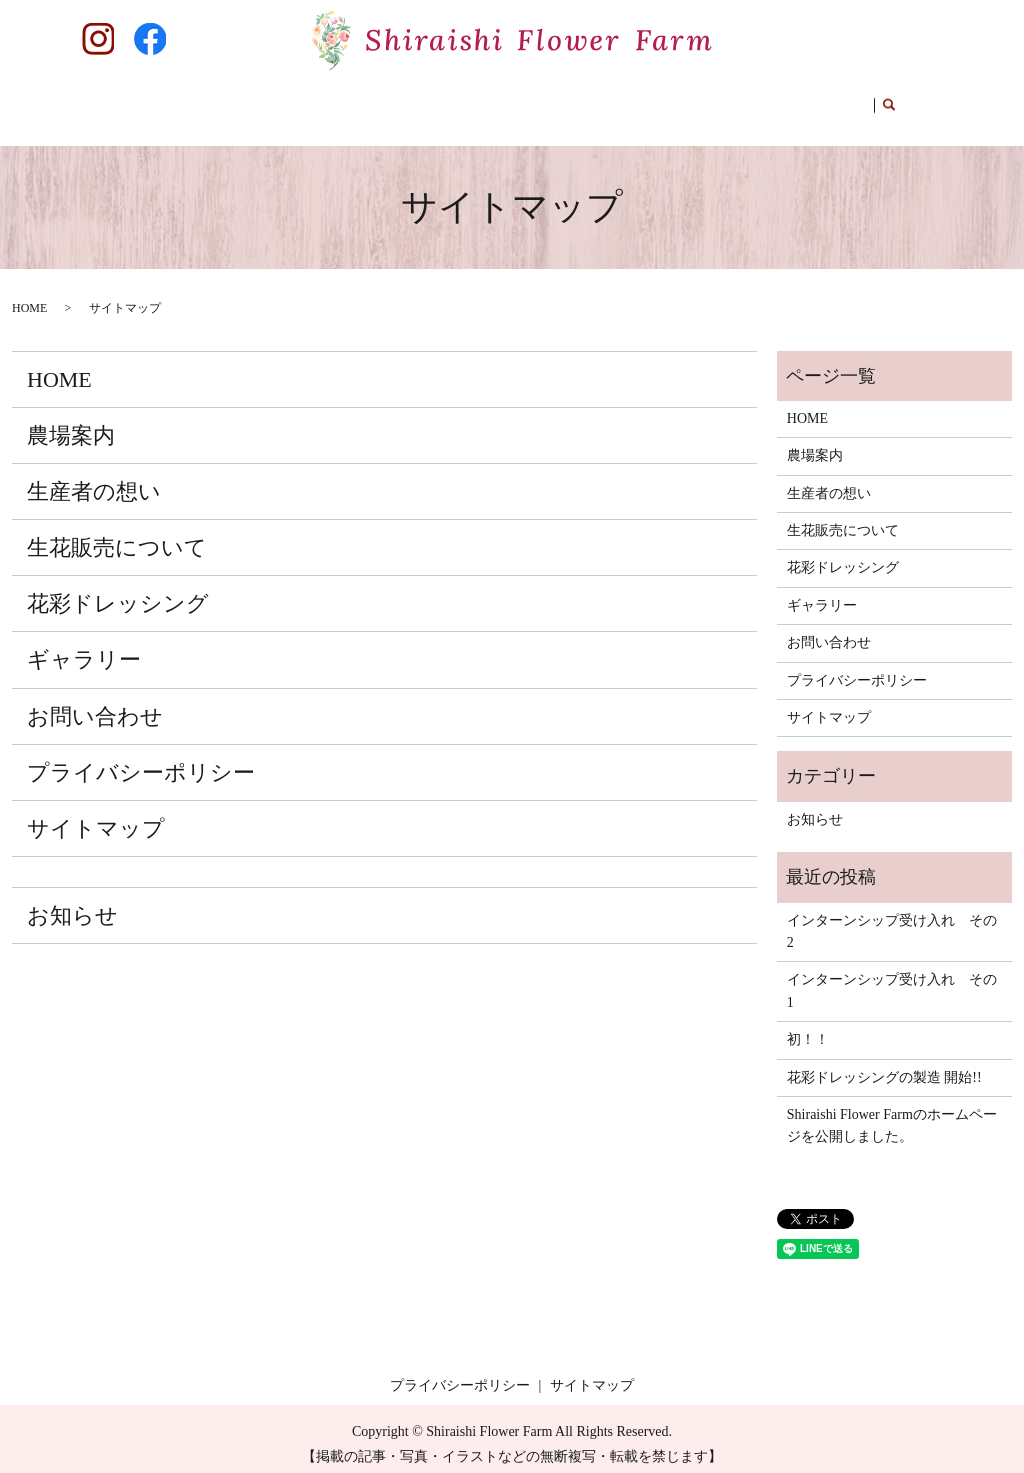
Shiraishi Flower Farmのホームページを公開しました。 (892, 1115)
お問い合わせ (810, 104)
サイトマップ (96, 818)
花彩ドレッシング (592, 104)
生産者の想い (331, 104)
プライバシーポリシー (141, 762)
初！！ (808, 1029)
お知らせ (72, 905)
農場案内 (236, 104)
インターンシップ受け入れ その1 (892, 980)
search (880, 106)
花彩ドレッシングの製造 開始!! (884, 1066)
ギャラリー (708, 104)
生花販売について (455, 104)
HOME (162, 104)
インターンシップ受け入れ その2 (892, 921)
